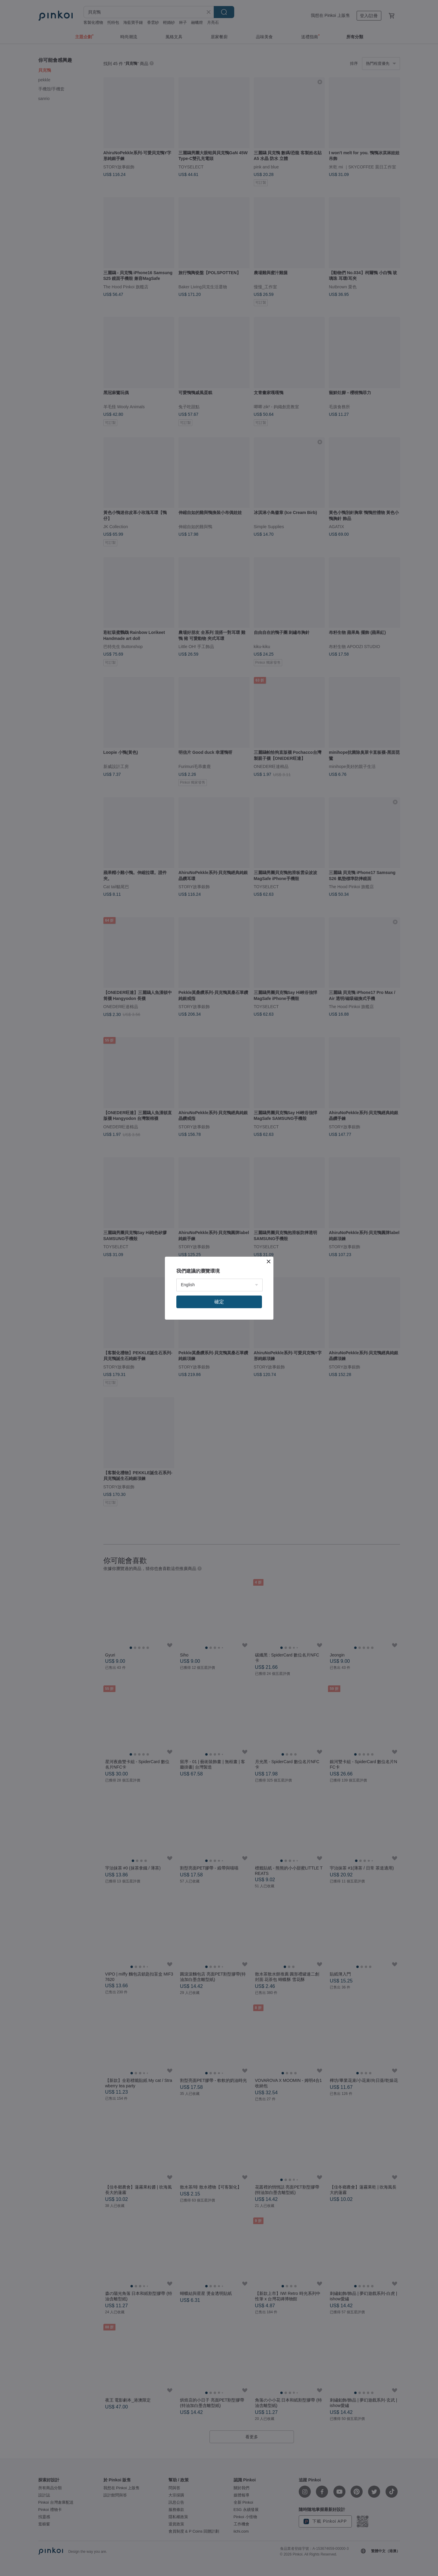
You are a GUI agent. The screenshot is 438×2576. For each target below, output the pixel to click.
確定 (219, 1301)
